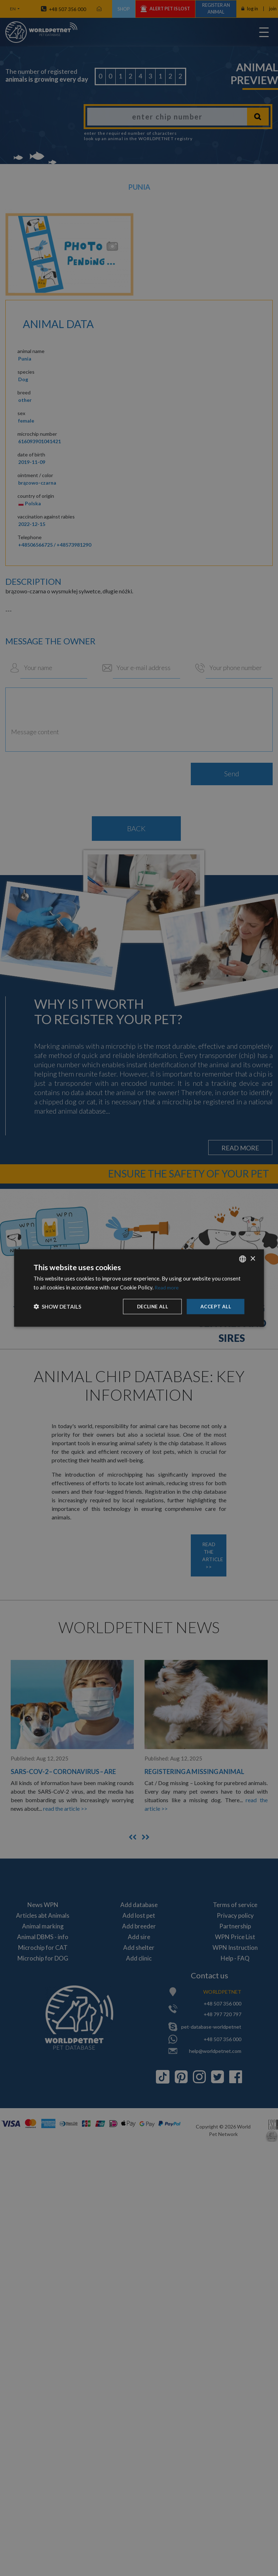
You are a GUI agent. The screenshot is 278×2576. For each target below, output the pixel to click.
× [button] (252, 1258)
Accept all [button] (215, 1306)
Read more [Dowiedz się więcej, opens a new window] (167, 1287)
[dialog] (139, 1288)
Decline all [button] (151, 1306)
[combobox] (242, 1258)
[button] (57, 1306)
